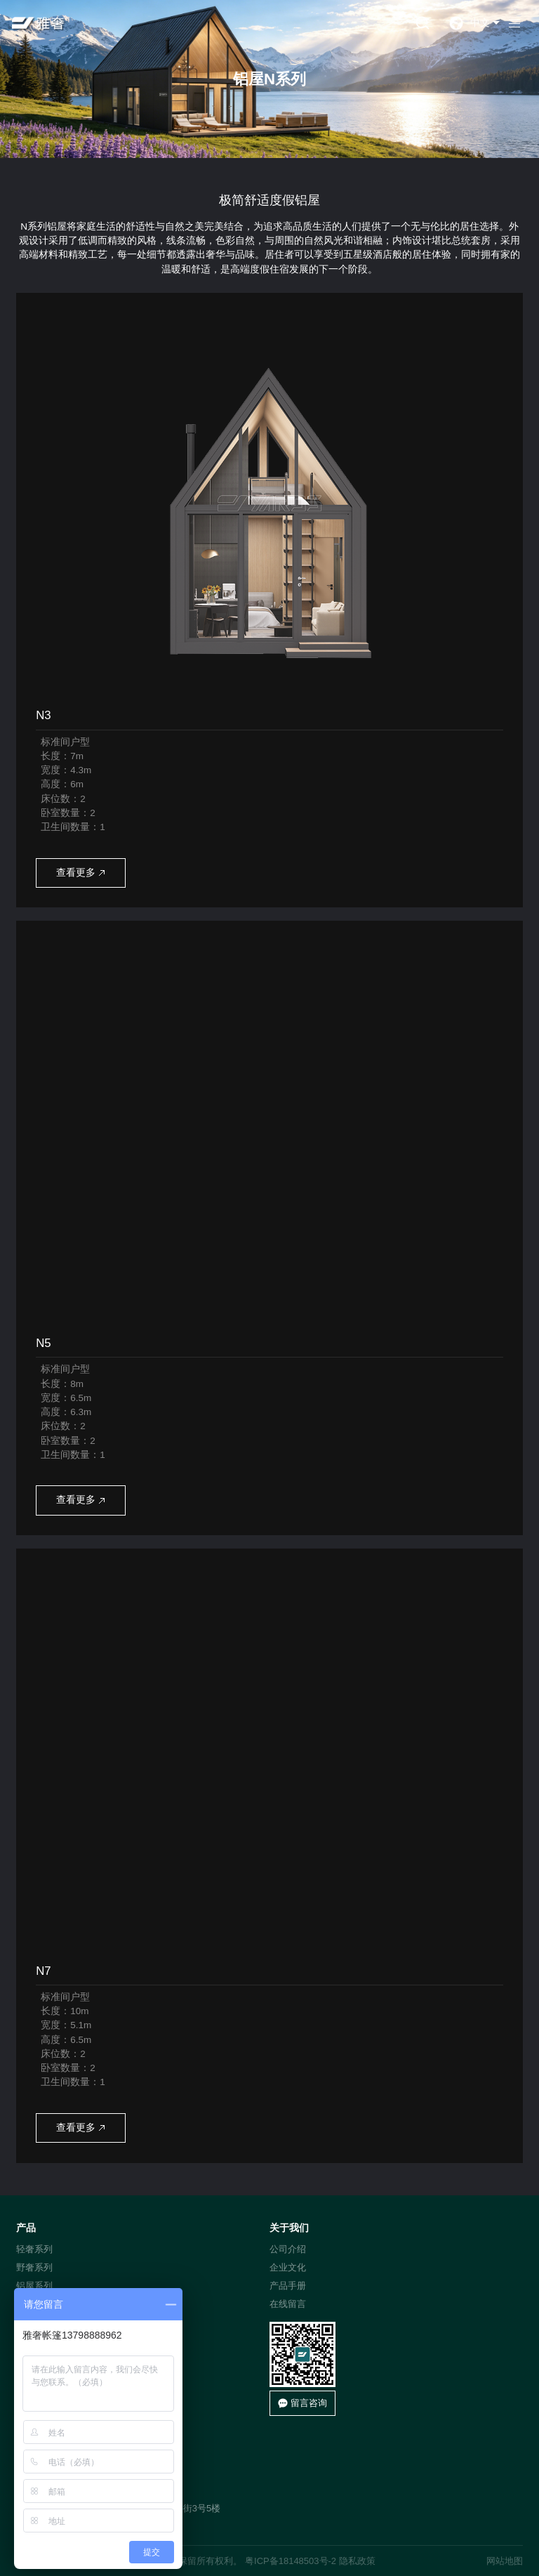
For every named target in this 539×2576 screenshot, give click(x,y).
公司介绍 (288, 2249)
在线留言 (288, 2304)
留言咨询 (303, 2402)
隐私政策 (357, 2561)
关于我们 (289, 2228)
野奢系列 (34, 2267)
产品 (26, 2228)
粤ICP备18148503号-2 (290, 2561)
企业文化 (288, 2267)
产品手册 (288, 2285)
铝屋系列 (34, 2285)
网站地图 (504, 2561)
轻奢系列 (34, 2249)
